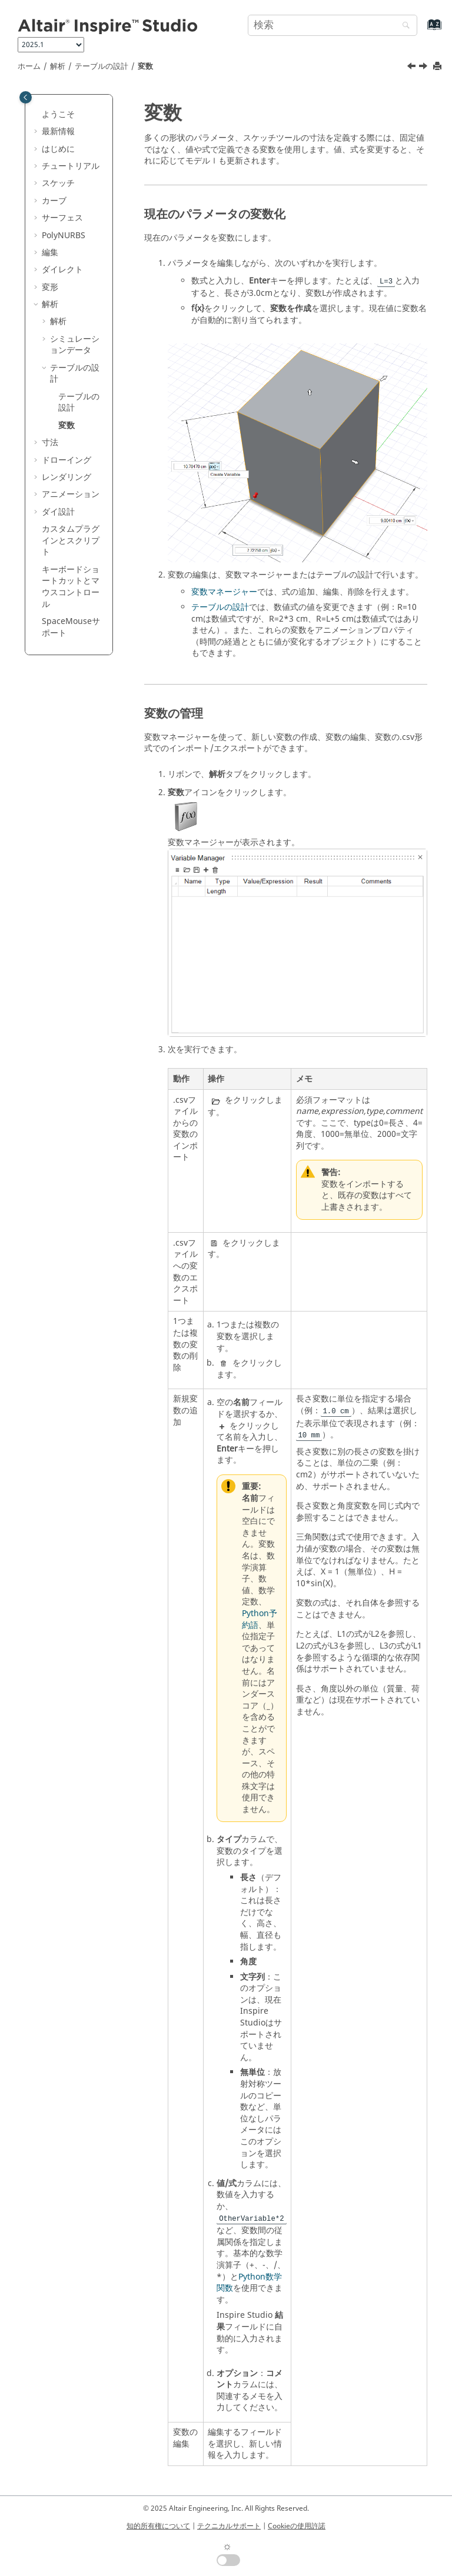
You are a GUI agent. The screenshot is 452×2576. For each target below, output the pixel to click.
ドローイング (66, 460)
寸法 (50, 442)
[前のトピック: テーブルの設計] (412, 68)
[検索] (403, 26)
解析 (57, 66)
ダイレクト (62, 269)
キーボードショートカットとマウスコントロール (70, 586)
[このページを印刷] (438, 67)
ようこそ (58, 114)
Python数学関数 (249, 2283)
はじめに (58, 149)
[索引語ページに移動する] (421, 30)
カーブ (54, 201)
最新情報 (58, 131)
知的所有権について (158, 2526)
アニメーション (70, 494)
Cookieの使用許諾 (296, 2526)
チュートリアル (70, 166)
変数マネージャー (224, 592)
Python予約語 (259, 1619)
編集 (50, 252)
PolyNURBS (63, 235)
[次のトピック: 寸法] (424, 68)
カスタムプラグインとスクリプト (70, 540)
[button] (37, 115)
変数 (145, 66)
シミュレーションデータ (74, 345)
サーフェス (62, 218)
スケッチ (58, 183)
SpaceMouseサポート (71, 627)
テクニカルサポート (229, 2526)
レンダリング (66, 477)
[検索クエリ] (332, 25)
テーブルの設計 (101, 66)
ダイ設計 (58, 512)
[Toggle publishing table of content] (25, 97)
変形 (50, 287)
